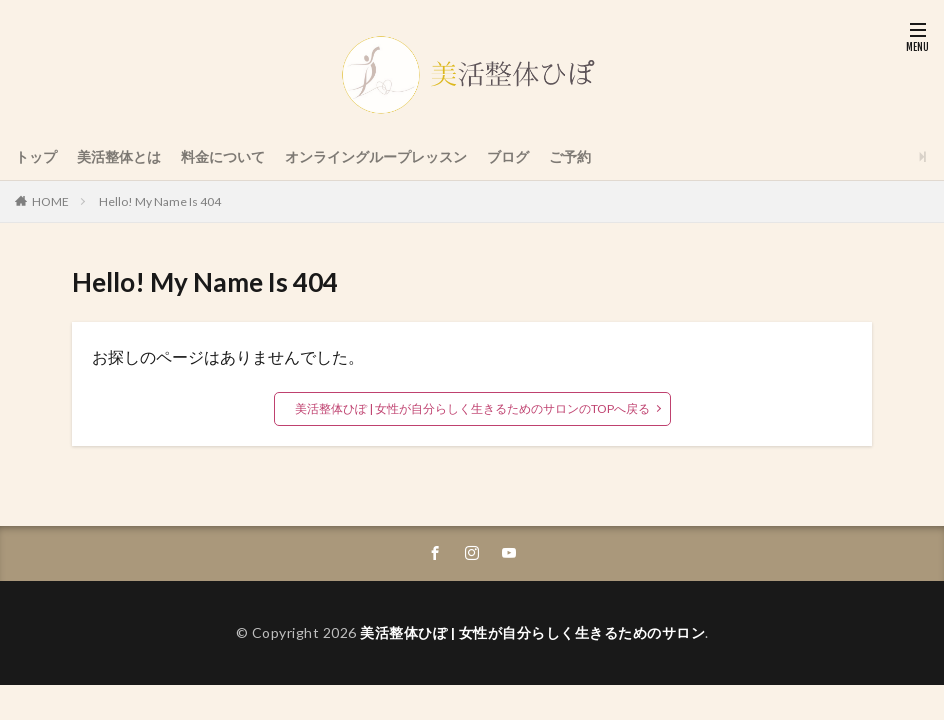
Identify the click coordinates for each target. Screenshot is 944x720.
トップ (36, 156)
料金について (223, 156)
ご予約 (570, 156)
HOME (50, 201)
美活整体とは (119, 156)
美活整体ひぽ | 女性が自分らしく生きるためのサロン (532, 632)
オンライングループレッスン (376, 156)
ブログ (508, 156)
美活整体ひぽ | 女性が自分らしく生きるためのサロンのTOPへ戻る (472, 408)
